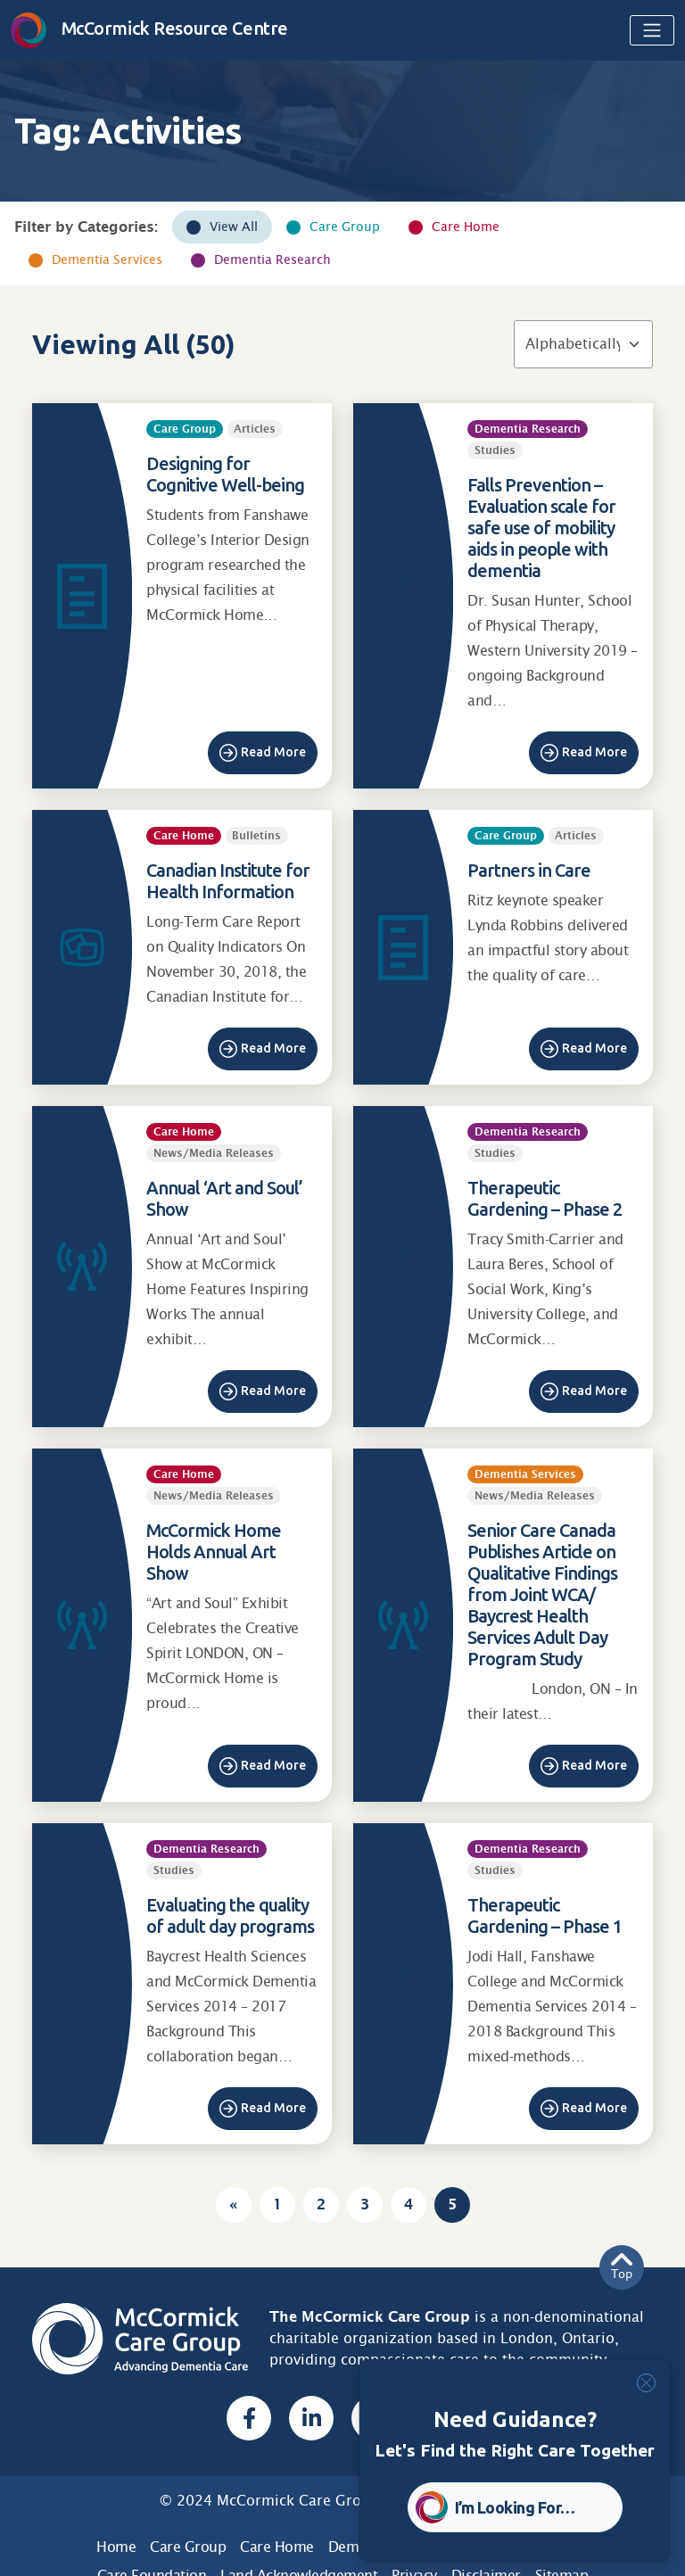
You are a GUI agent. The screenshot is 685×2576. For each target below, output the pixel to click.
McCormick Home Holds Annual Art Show (213, 1551)
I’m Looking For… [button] (515, 2507)
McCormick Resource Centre (149, 28)
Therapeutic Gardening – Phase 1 (544, 1915)
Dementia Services (107, 259)
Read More (273, 752)
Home (116, 2547)
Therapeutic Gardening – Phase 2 (544, 1198)
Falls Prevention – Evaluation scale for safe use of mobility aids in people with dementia (541, 528)
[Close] (646, 2383)
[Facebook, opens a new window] (249, 2418)
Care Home (465, 226)
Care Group (344, 226)
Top (621, 2267)
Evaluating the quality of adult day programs (230, 1915)
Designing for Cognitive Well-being (225, 474)
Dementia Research (272, 259)
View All (234, 226)
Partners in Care (528, 870)
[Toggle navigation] (652, 30)
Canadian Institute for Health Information (227, 881)
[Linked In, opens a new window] (311, 2418)
